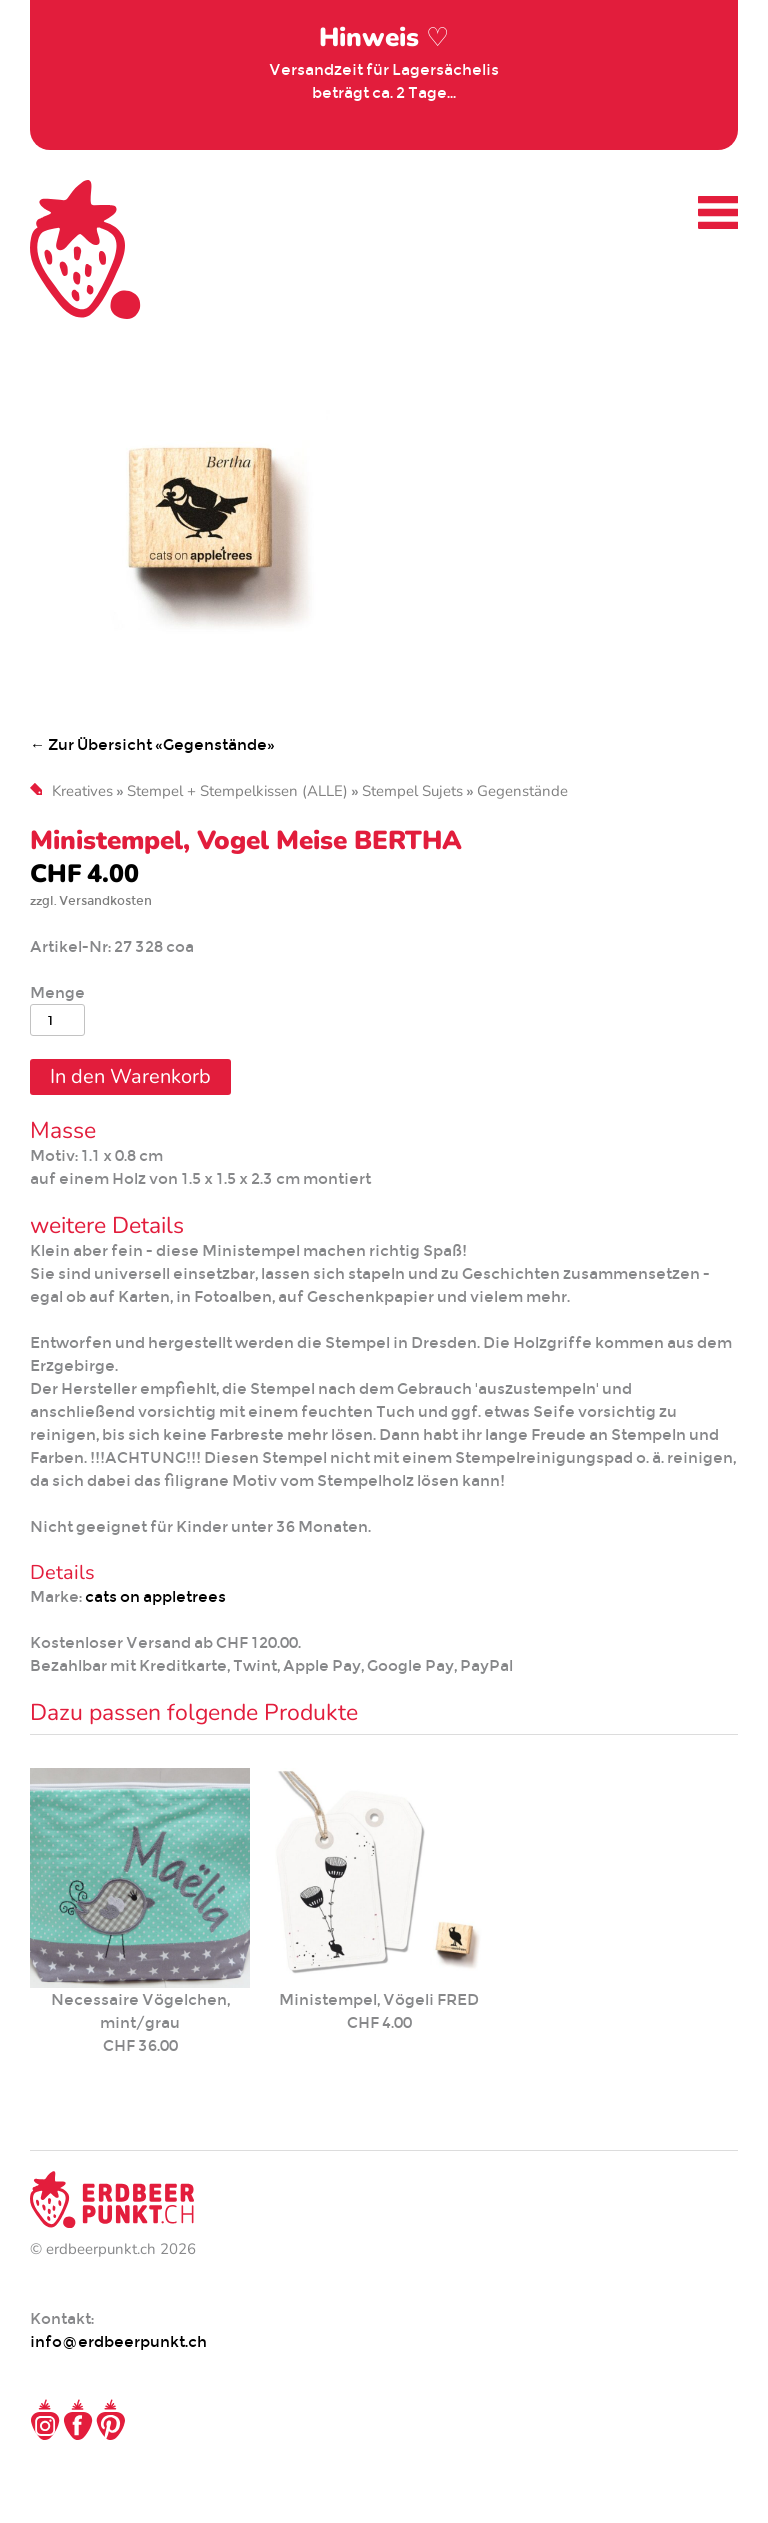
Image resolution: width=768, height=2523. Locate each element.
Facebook (78, 2420)
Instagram (45, 2420)
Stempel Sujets (412, 791)
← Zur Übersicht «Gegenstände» (152, 744)
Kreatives (82, 791)
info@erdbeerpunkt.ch (118, 2341)
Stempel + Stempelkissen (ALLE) (237, 791)
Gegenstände (522, 791)
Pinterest (111, 2420)
